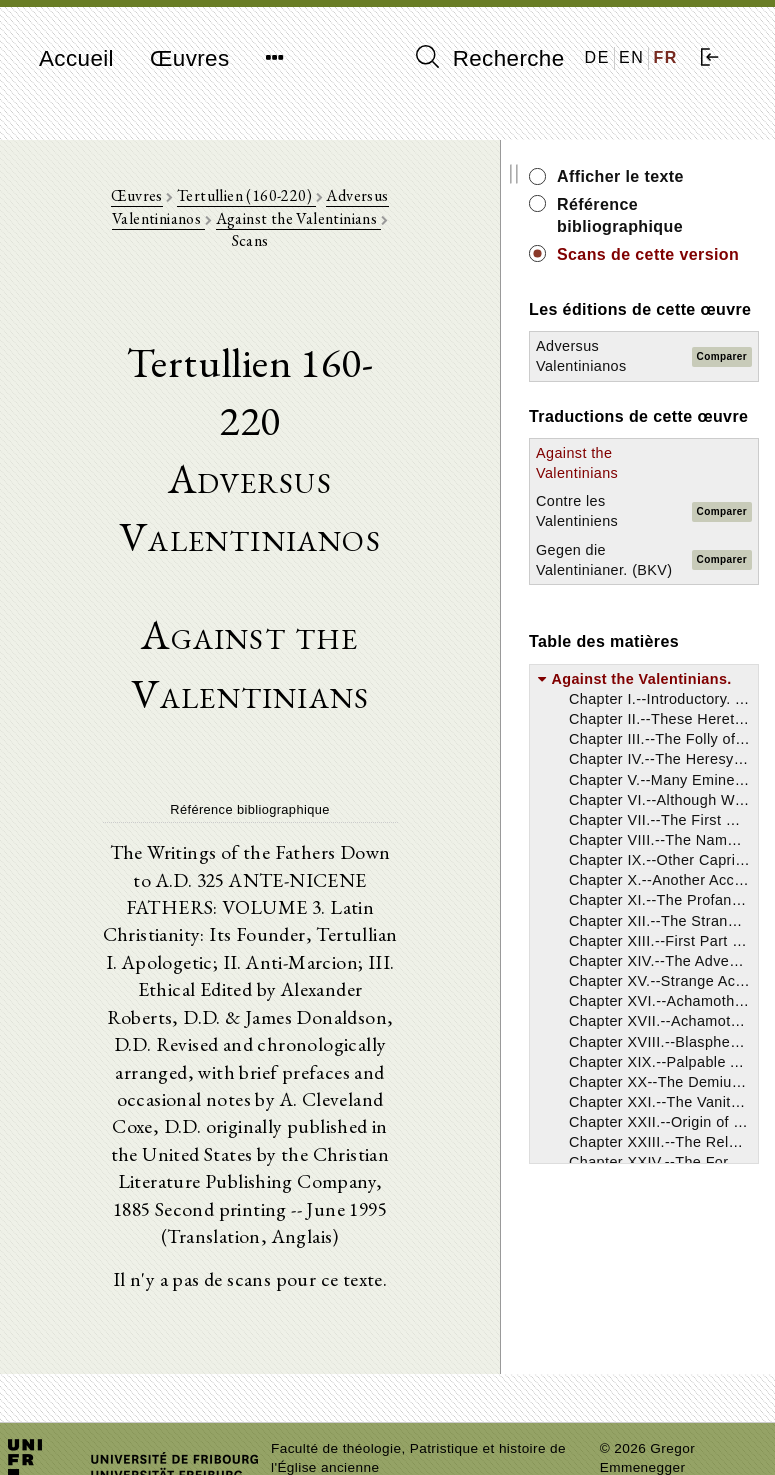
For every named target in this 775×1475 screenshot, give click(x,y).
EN (631, 57)
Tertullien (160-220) (237, 200)
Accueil (76, 58)
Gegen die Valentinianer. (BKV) (657, 637)
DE (597, 57)
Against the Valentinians (269, 223)
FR (665, 57)
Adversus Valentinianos (395, 200)
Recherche (490, 58)
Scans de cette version (691, 265)
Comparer (744, 401)
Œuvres (190, 58)
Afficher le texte (695, 176)
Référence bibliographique (695, 215)
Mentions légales (654, 1391)
